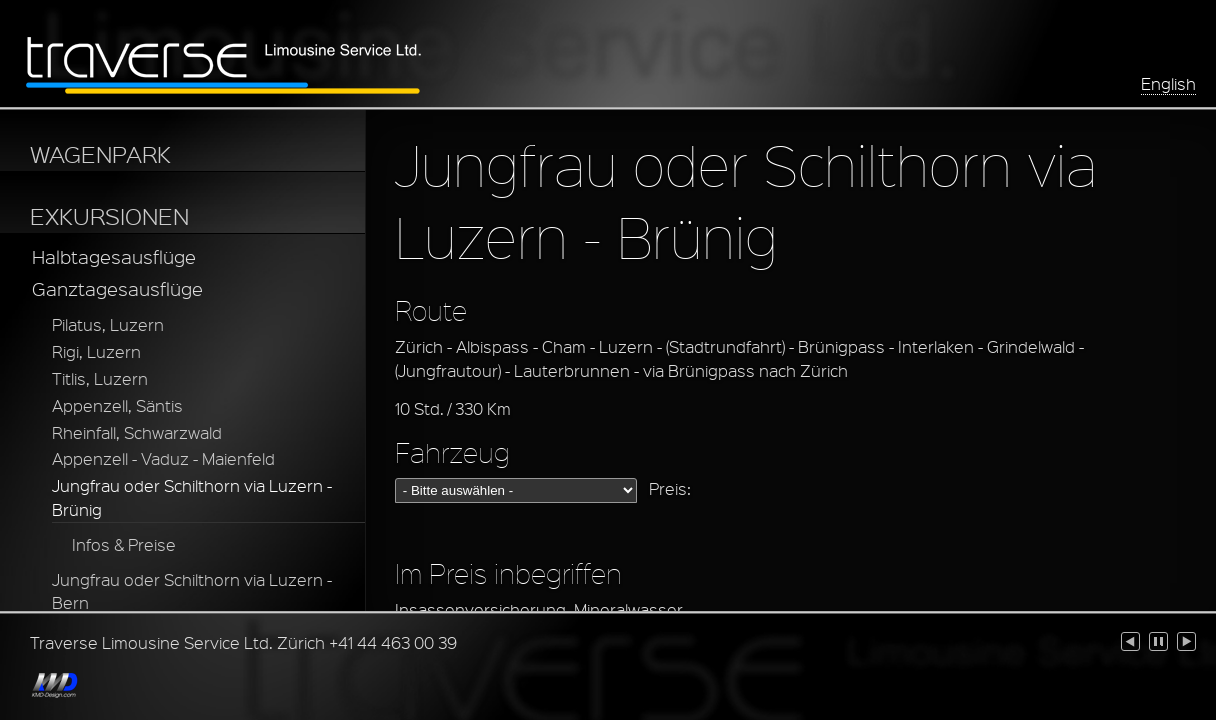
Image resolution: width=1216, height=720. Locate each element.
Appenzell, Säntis (117, 405)
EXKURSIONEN (109, 216)
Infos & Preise (124, 544)
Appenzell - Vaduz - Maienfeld (163, 458)
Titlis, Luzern (100, 378)
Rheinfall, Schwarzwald (137, 432)
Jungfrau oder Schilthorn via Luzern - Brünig (192, 497)
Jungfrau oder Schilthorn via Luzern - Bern (192, 591)
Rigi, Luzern (96, 351)
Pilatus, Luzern (108, 324)
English (1168, 83)
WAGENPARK (100, 154)
